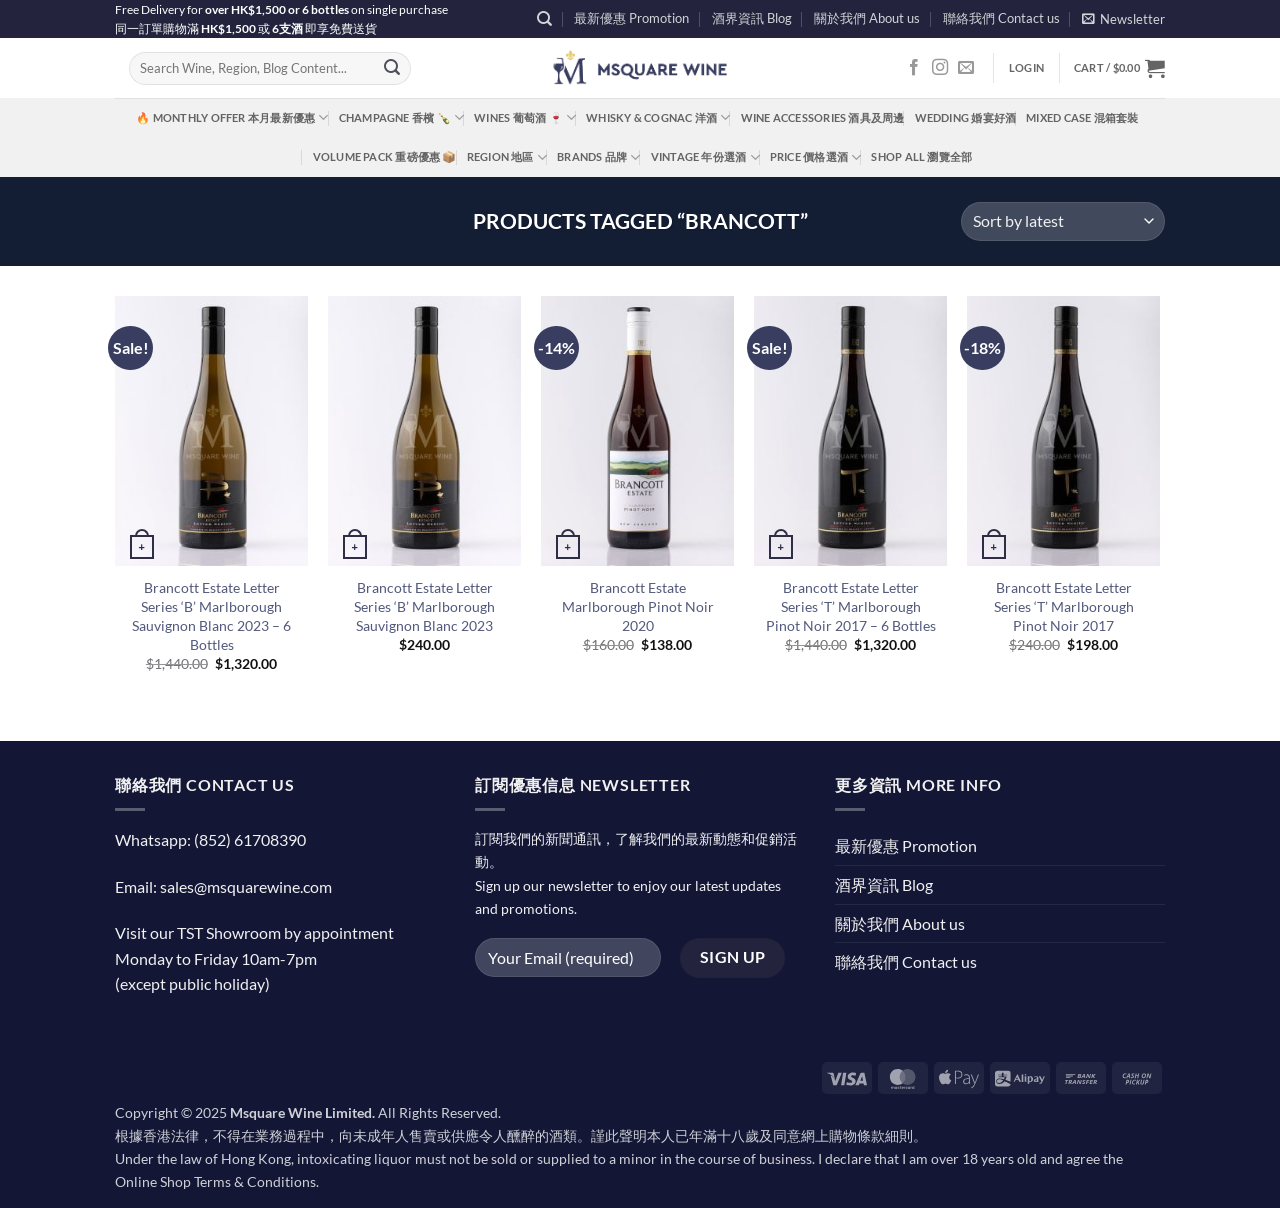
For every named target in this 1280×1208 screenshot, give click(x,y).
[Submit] (392, 69)
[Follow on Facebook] (914, 68)
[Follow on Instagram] (940, 68)
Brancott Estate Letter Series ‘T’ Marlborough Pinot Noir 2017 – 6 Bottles (851, 606)
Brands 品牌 (598, 157)
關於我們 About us (867, 18)
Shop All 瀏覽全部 (921, 156)
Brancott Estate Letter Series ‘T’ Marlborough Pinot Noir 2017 (1064, 606)
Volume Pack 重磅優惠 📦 (385, 156)
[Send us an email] (966, 68)
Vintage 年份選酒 (705, 157)
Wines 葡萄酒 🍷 (525, 117)
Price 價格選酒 (816, 157)
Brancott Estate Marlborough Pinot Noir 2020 (638, 606)
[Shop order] (1063, 221)
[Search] (544, 19)
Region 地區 (507, 157)
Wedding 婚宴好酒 (966, 117)
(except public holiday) (192, 983)
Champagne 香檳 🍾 (402, 117)
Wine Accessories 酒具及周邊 (823, 117)
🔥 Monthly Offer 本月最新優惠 (232, 117)
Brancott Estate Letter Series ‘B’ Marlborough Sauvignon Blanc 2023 (424, 606)
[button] (1123, 18)
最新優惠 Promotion (631, 18)
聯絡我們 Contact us (1001, 18)
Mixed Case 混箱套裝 (1082, 117)
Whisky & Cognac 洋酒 (658, 117)
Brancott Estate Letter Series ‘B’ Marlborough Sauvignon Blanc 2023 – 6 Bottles (211, 615)
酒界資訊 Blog (752, 18)
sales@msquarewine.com (246, 886)
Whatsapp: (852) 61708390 (210, 839)
